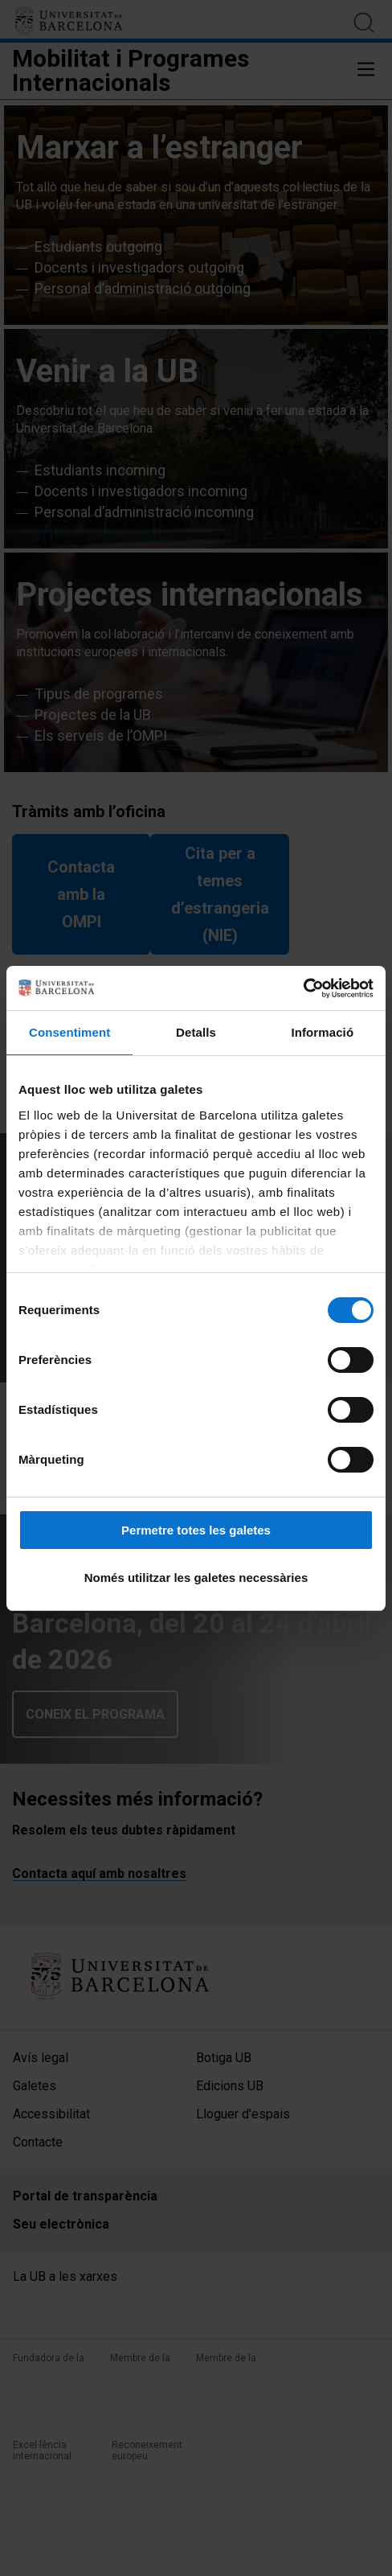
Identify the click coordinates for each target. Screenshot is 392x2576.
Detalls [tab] (196, 1032)
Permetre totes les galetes (196, 1530)
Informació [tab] (322, 1032)
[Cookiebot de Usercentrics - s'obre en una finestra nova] (303, 988)
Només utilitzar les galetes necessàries (196, 1577)
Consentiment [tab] (69, 1032)
